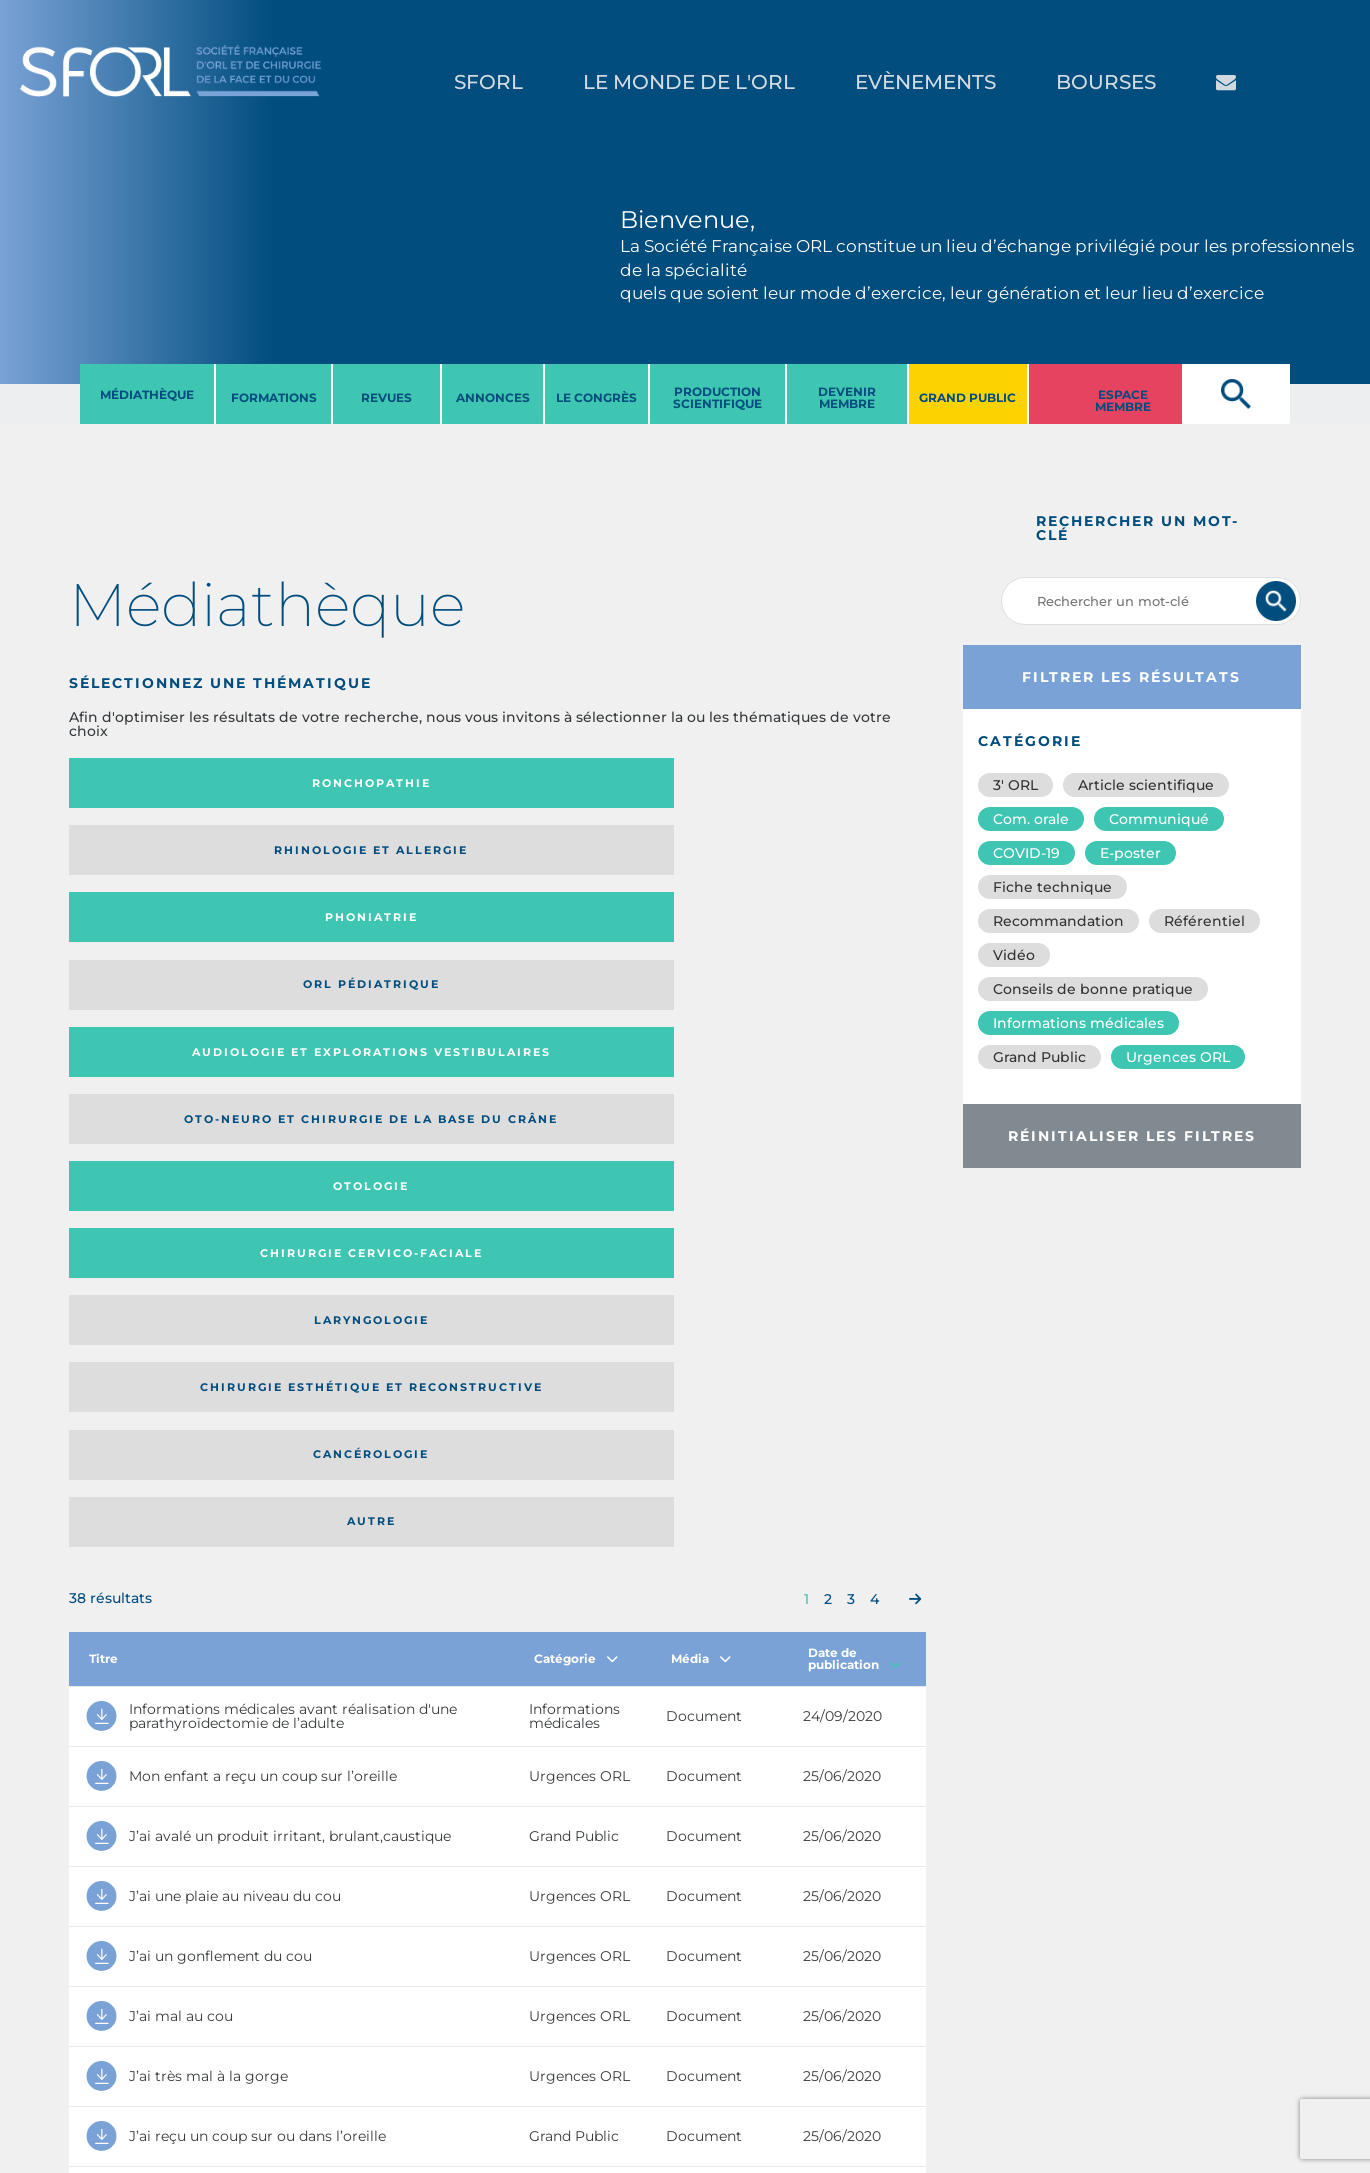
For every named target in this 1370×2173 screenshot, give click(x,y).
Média (701, 1081)
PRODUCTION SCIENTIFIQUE (717, 397)
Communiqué (1159, 819)
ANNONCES (493, 397)
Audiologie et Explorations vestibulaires (142, 856)
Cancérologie (596, 937)
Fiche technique (1052, 887)
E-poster (1130, 853)
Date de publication (854, 1081)
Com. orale (1031, 819)
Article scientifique (1146, 785)
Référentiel (1204, 921)
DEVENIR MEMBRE (847, 397)
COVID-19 (1026, 853)
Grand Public (1039, 1057)
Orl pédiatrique (809, 783)
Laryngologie (167, 937)
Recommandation (1058, 921)
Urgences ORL (1178, 1057)
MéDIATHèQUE (147, 394)
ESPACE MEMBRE (1123, 400)
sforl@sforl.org (354, 2050)
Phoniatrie (595, 783)
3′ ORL (1015, 785)
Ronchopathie (167, 783)
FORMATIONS (274, 397)
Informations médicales (1078, 1023)
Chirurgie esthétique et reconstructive (365, 937)
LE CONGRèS (596, 397)
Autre (809, 937)
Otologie (596, 857)
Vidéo (1014, 955)
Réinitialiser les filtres (1132, 1136)
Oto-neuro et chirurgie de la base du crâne (364, 856)
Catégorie (576, 1081)
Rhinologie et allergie (356, 783)
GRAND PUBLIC (967, 397)
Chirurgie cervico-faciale (806, 857)
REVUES (386, 397)
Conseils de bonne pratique (1093, 989)
